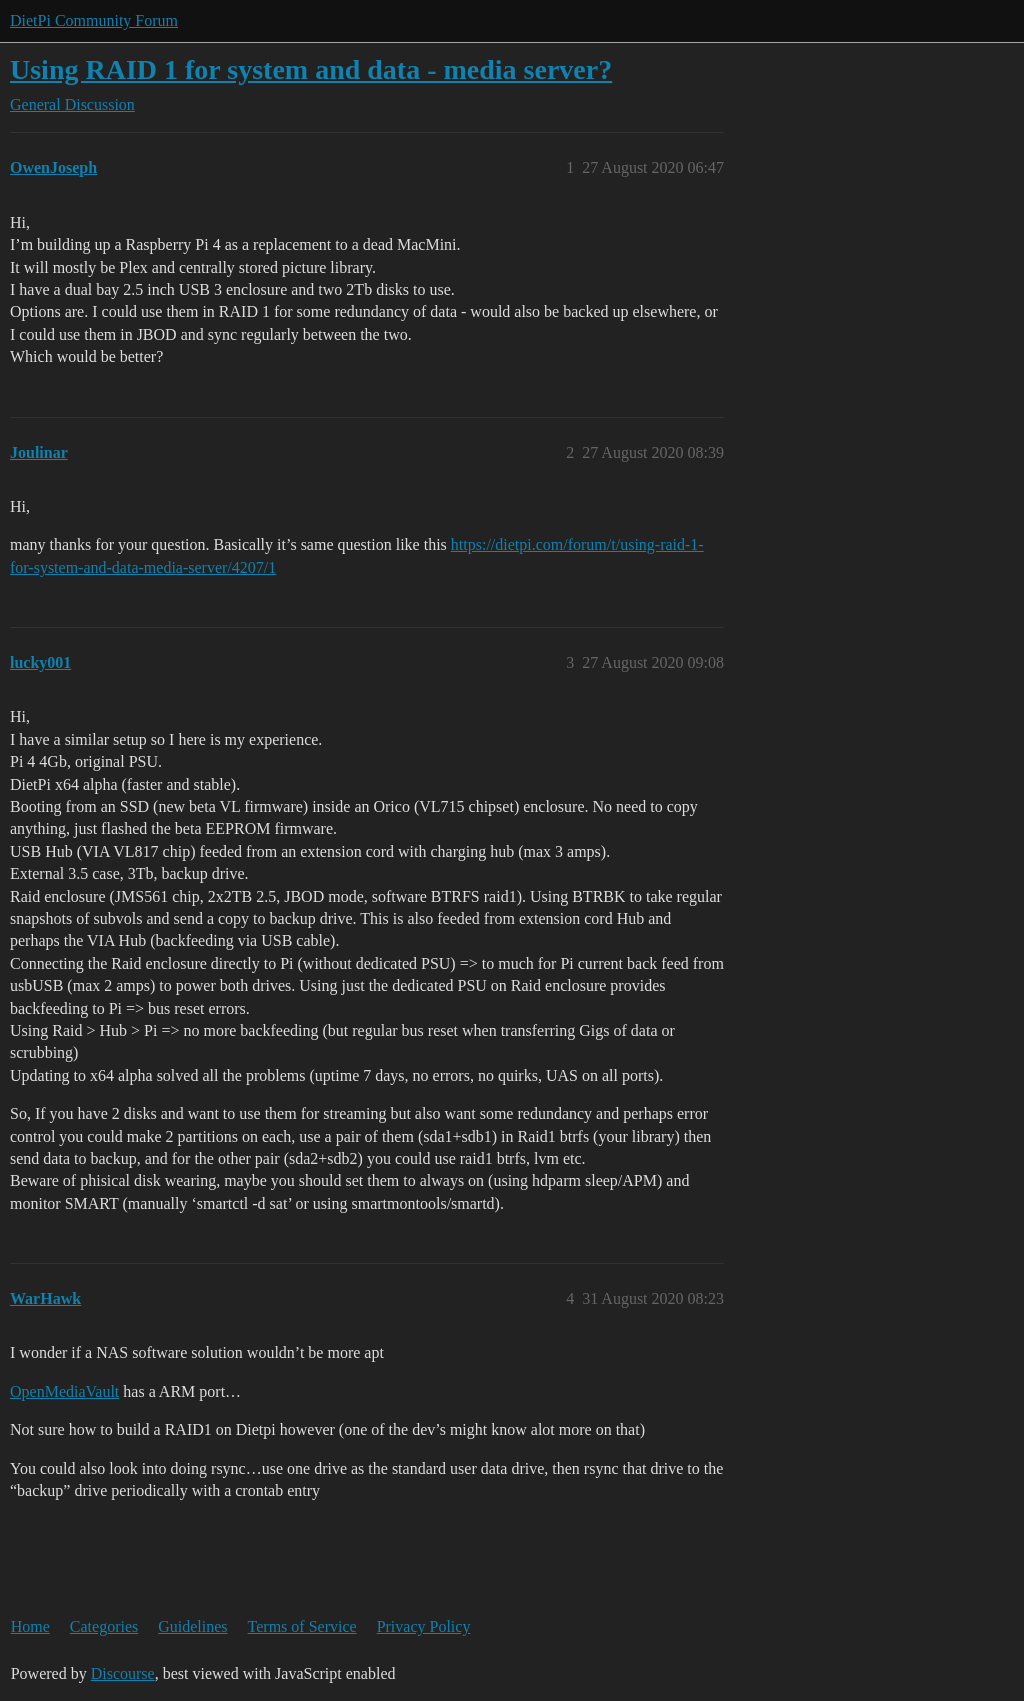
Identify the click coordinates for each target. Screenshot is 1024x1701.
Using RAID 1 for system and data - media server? (311, 69)
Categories (104, 1626)
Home (30, 1626)
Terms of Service (302, 1626)
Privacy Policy (424, 1626)
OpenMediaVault (64, 1391)
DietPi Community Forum (94, 20)
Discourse (123, 1673)
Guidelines (192, 1626)
